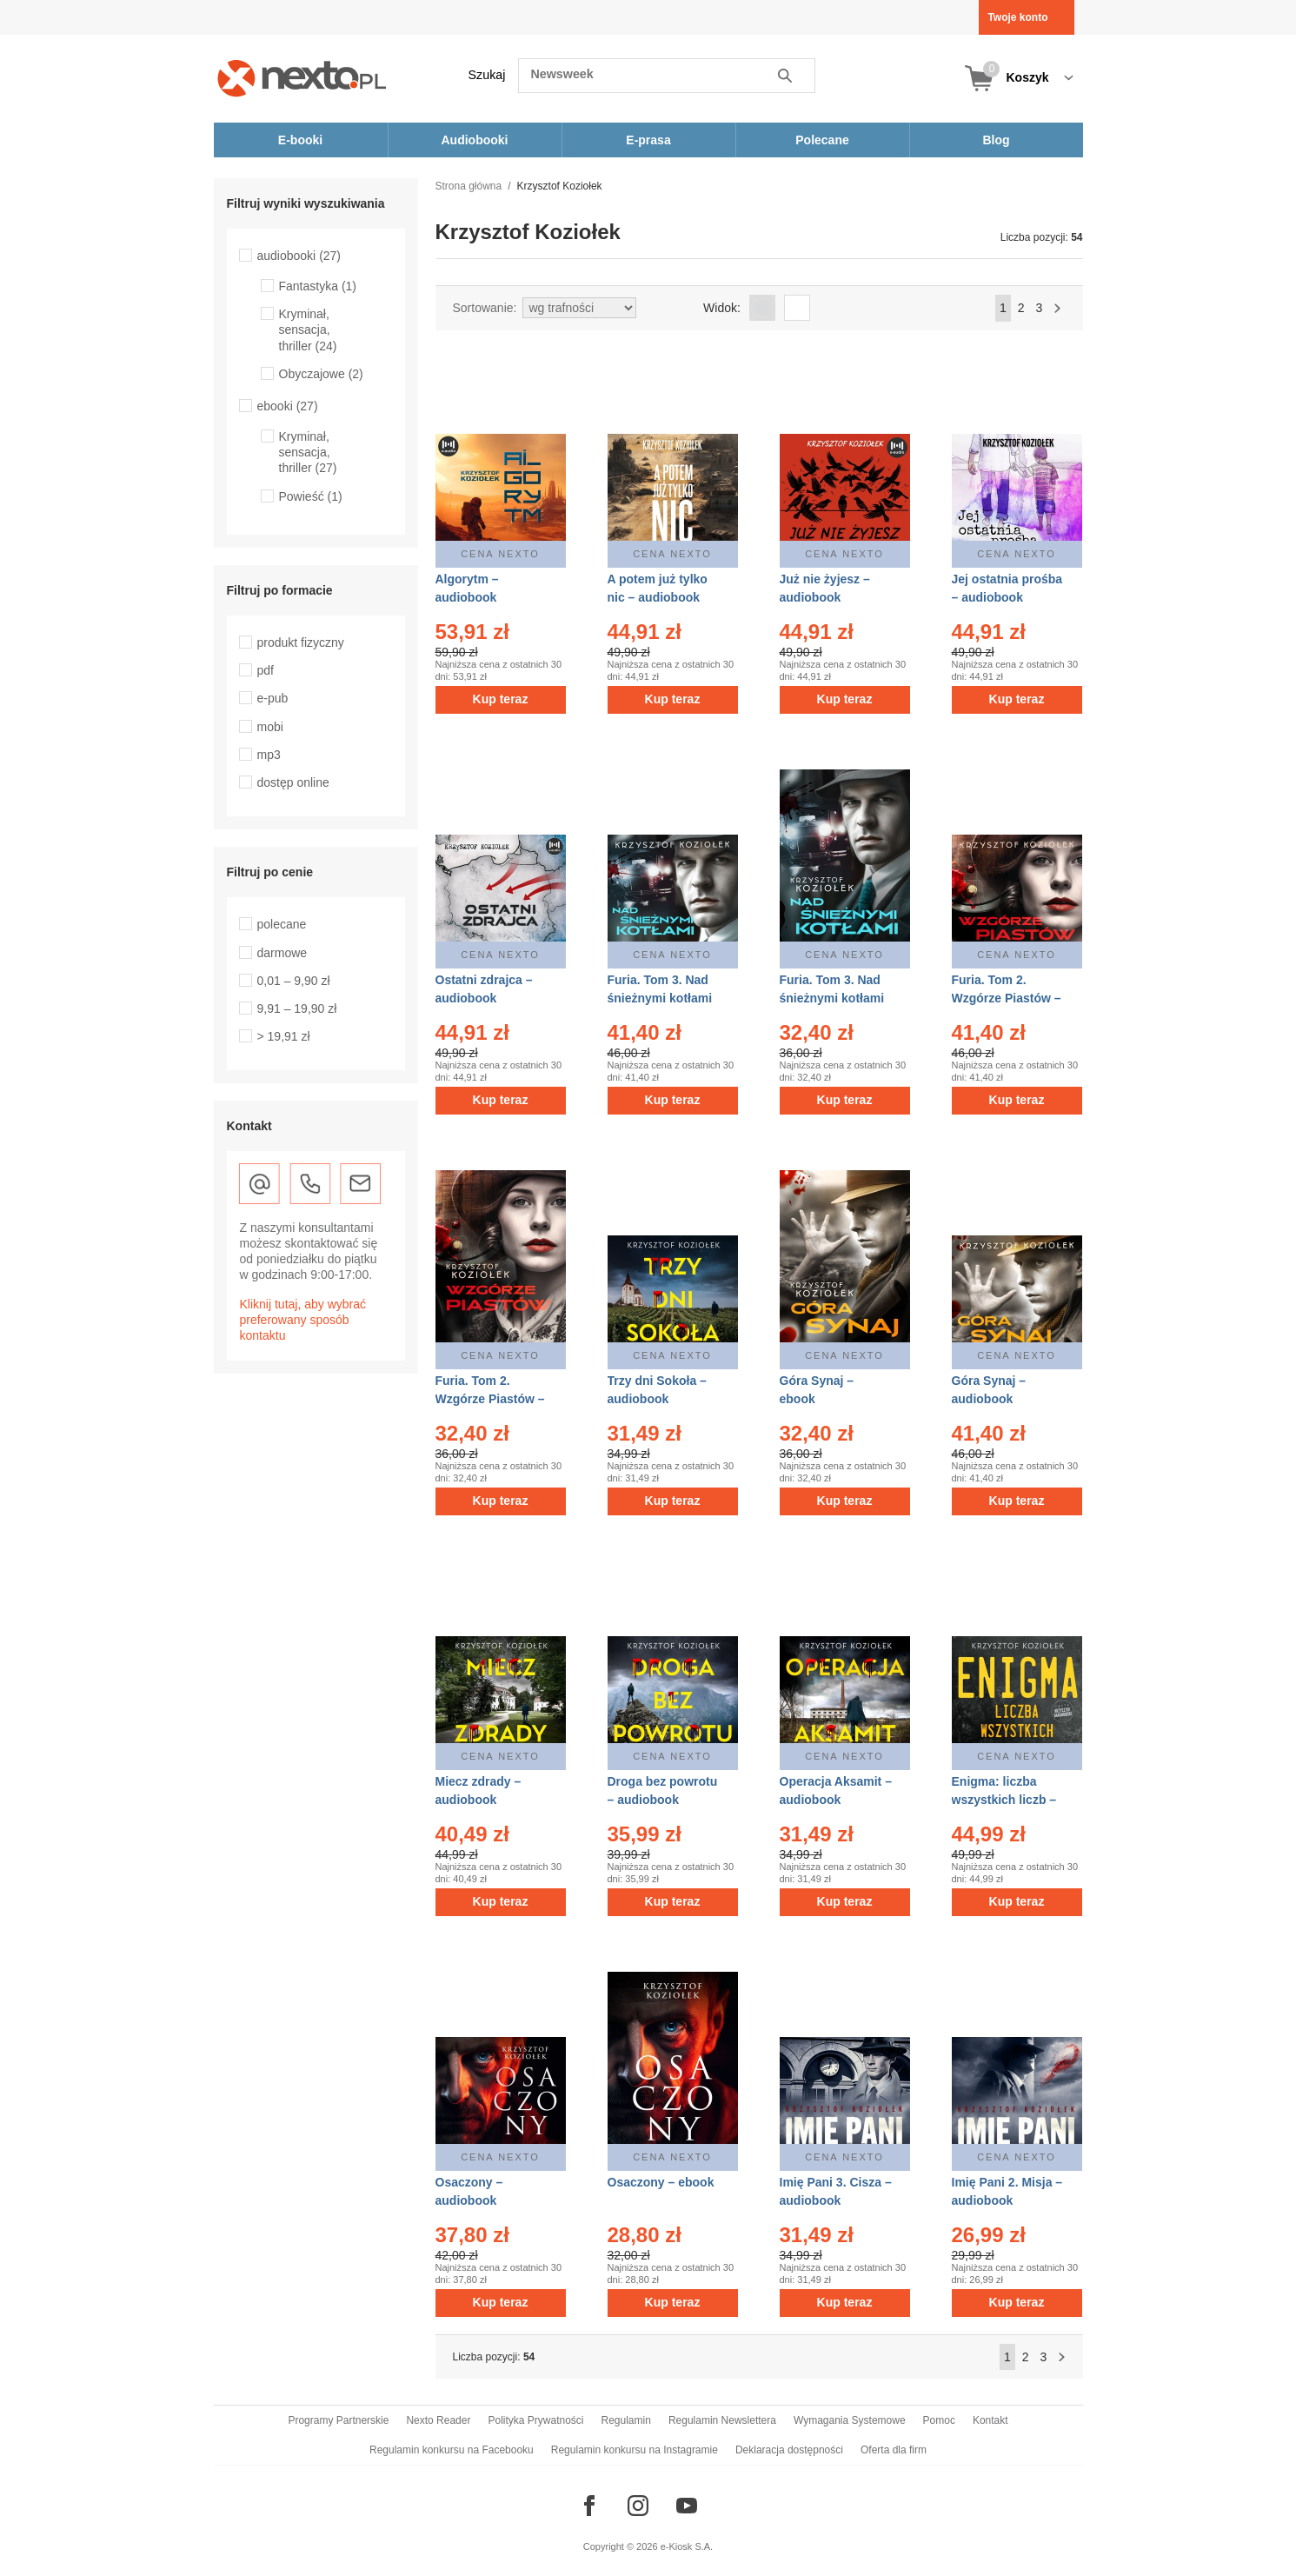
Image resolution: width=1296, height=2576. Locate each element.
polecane (282, 924)
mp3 (269, 755)
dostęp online (293, 782)
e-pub (273, 698)
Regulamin (626, 2420)
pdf (265, 670)
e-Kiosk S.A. (687, 2546)
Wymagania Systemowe (850, 2420)
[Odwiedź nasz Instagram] (638, 2505)
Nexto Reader (438, 2420)
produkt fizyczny (300, 642)
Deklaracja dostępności (789, 2450)
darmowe (282, 953)
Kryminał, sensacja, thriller (308, 329)
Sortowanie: (485, 308)
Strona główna (468, 186)
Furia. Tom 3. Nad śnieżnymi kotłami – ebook (832, 998)
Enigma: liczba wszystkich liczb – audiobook (1004, 1799)
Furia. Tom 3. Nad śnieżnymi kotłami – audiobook (660, 998)
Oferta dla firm (894, 2450)
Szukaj (487, 75)
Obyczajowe (321, 374)
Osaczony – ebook (661, 2182)
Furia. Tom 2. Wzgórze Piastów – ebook (490, 1399)
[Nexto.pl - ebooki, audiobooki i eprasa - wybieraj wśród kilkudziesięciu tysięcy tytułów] (302, 77)
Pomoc (939, 2420)
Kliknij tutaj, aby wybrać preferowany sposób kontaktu (303, 1319)
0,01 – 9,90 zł (293, 981)
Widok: (722, 308)
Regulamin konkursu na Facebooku (451, 2450)
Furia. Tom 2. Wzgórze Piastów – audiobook (1006, 998)
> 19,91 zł (283, 1036)
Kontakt (990, 2420)
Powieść (310, 496)
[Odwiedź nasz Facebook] (589, 2505)
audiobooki (299, 256)
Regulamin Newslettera (722, 2420)
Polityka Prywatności (535, 2420)
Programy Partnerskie (338, 2420)
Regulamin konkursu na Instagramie (634, 2450)
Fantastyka (318, 286)
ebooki (287, 406)
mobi (270, 727)
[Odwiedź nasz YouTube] (687, 2505)
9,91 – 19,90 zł (297, 1008)
